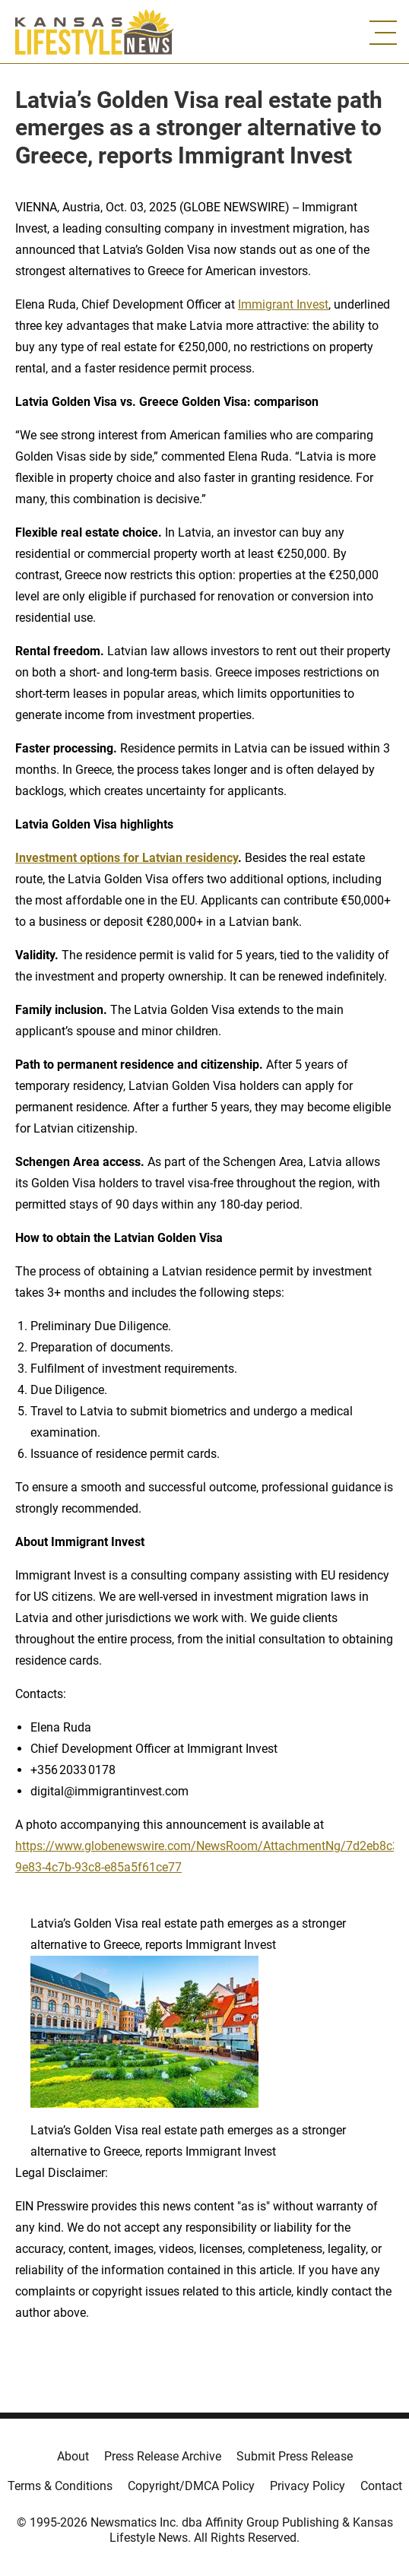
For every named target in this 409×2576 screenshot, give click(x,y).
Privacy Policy (307, 2486)
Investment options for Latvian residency (126, 858)
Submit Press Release (294, 2456)
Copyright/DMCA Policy (191, 2486)
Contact (381, 2486)
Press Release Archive (162, 2456)
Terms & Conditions (60, 2486)
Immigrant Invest (283, 304)
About (73, 2456)
